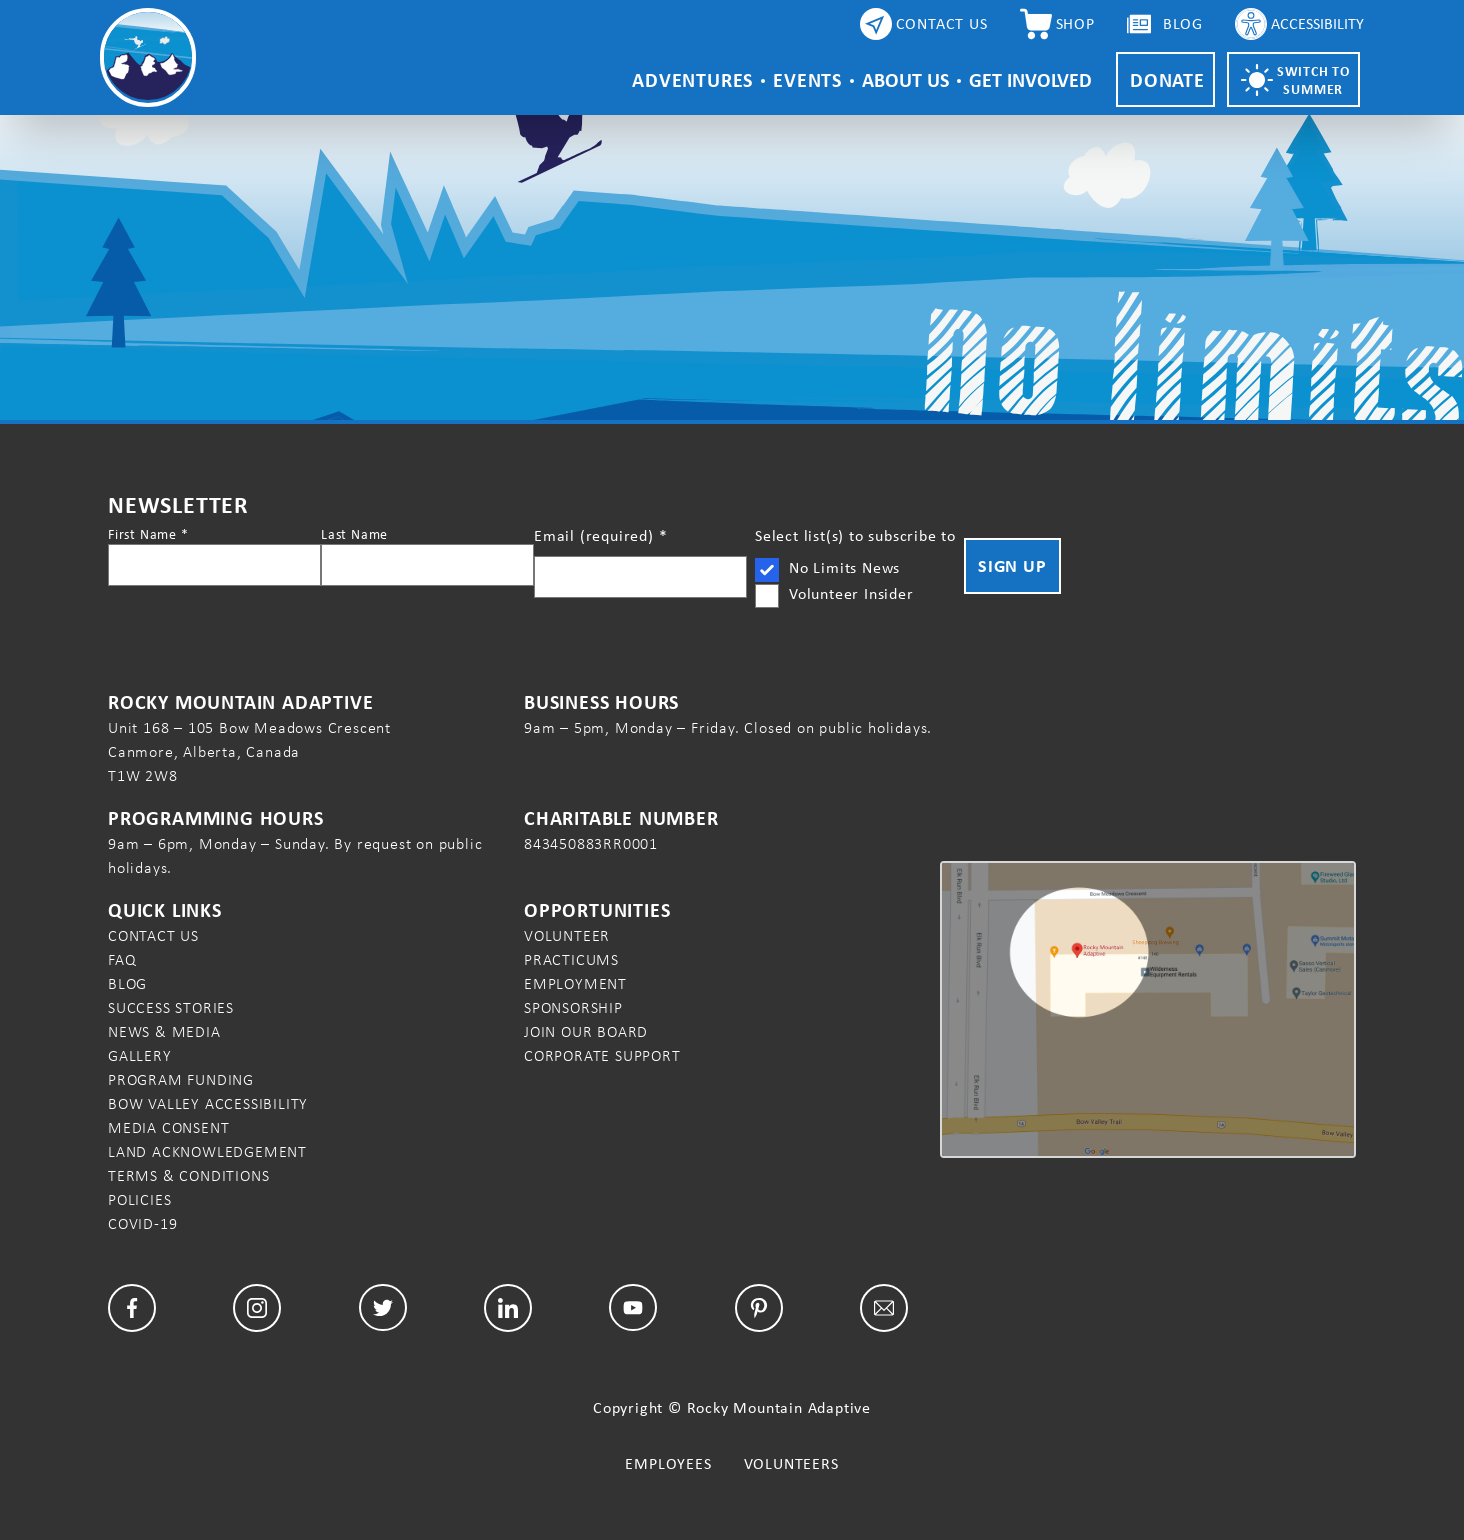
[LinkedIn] (508, 1308)
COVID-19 (142, 1223)
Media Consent (168, 1127)
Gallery (140, 1055)
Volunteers (791, 1463)
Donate (1167, 79)
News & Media (164, 1031)
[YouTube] (633, 1308)
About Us (905, 79)
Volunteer (567, 935)
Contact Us (153, 935)
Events (807, 79)
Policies (139, 1199)
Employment (575, 983)
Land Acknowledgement (207, 1151)
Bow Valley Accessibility (208, 1103)
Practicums (571, 959)
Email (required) (600, 535)
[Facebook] (132, 1308)
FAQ (122, 959)
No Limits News (844, 567)
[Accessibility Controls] (1299, 24)
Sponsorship (573, 1007)
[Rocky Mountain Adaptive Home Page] (148, 57)
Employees (668, 1463)
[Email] (884, 1308)
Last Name (354, 534)
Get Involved (1030, 79)
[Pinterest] (759, 1308)
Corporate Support (602, 1055)
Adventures (692, 79)
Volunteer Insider (851, 593)
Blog (127, 983)
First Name (148, 534)
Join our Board (586, 1031)
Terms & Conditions (188, 1175)
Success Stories (171, 1007)
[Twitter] (383, 1307)
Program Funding (181, 1079)
